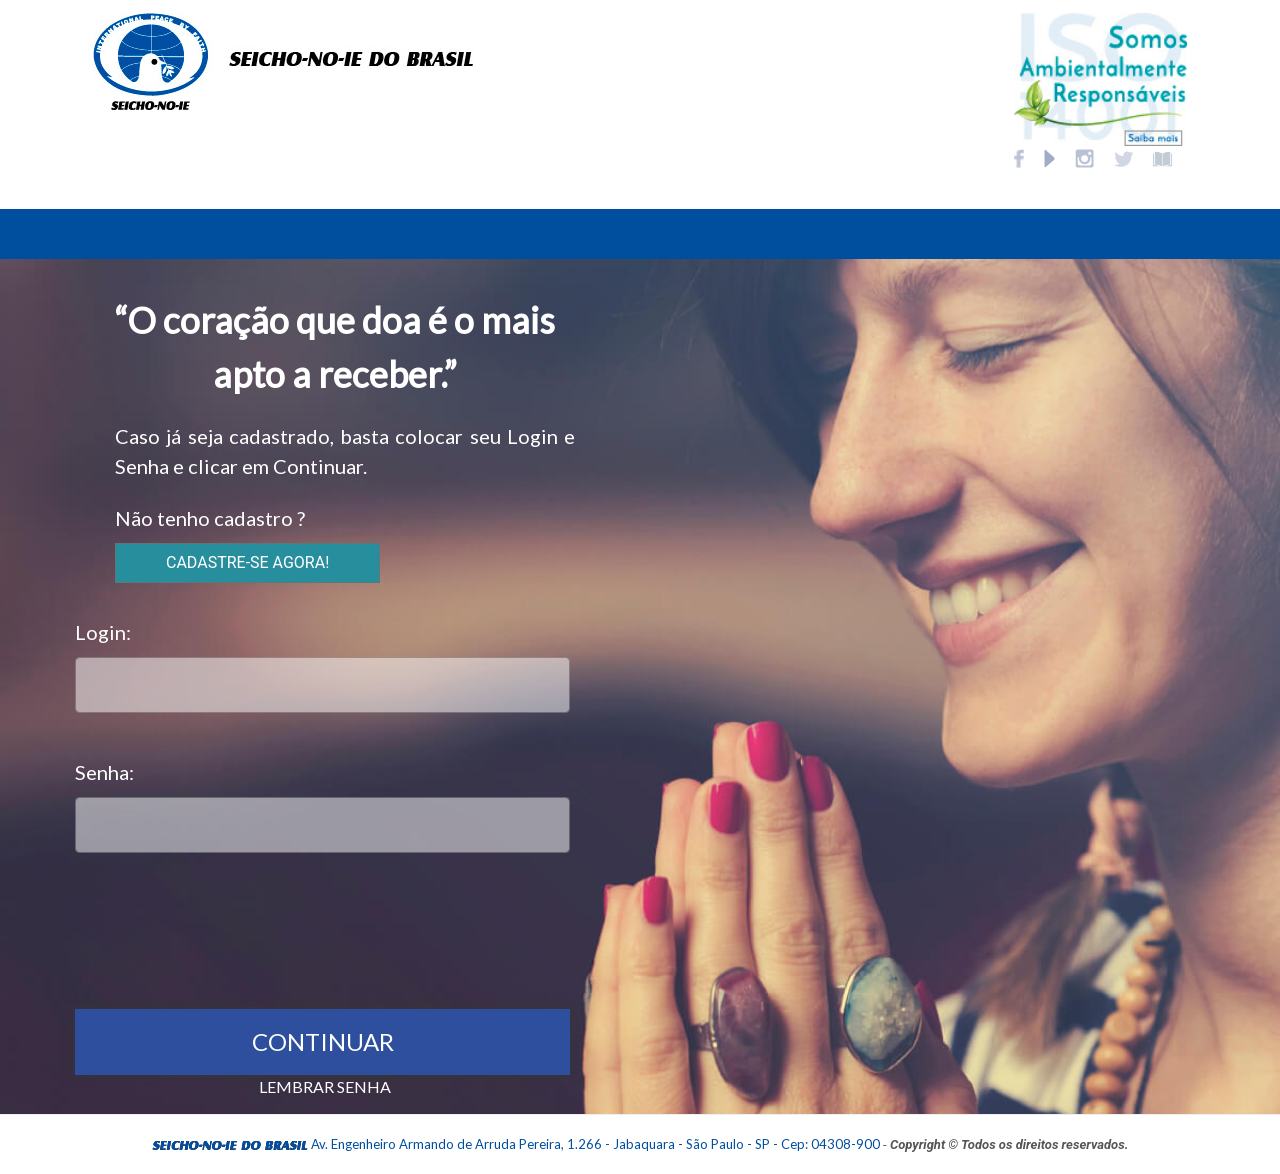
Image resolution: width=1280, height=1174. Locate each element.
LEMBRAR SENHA (325, 1086)
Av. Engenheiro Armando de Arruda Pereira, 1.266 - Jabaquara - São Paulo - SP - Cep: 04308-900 (595, 1144)
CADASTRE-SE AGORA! (247, 562)
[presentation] (227, 926)
